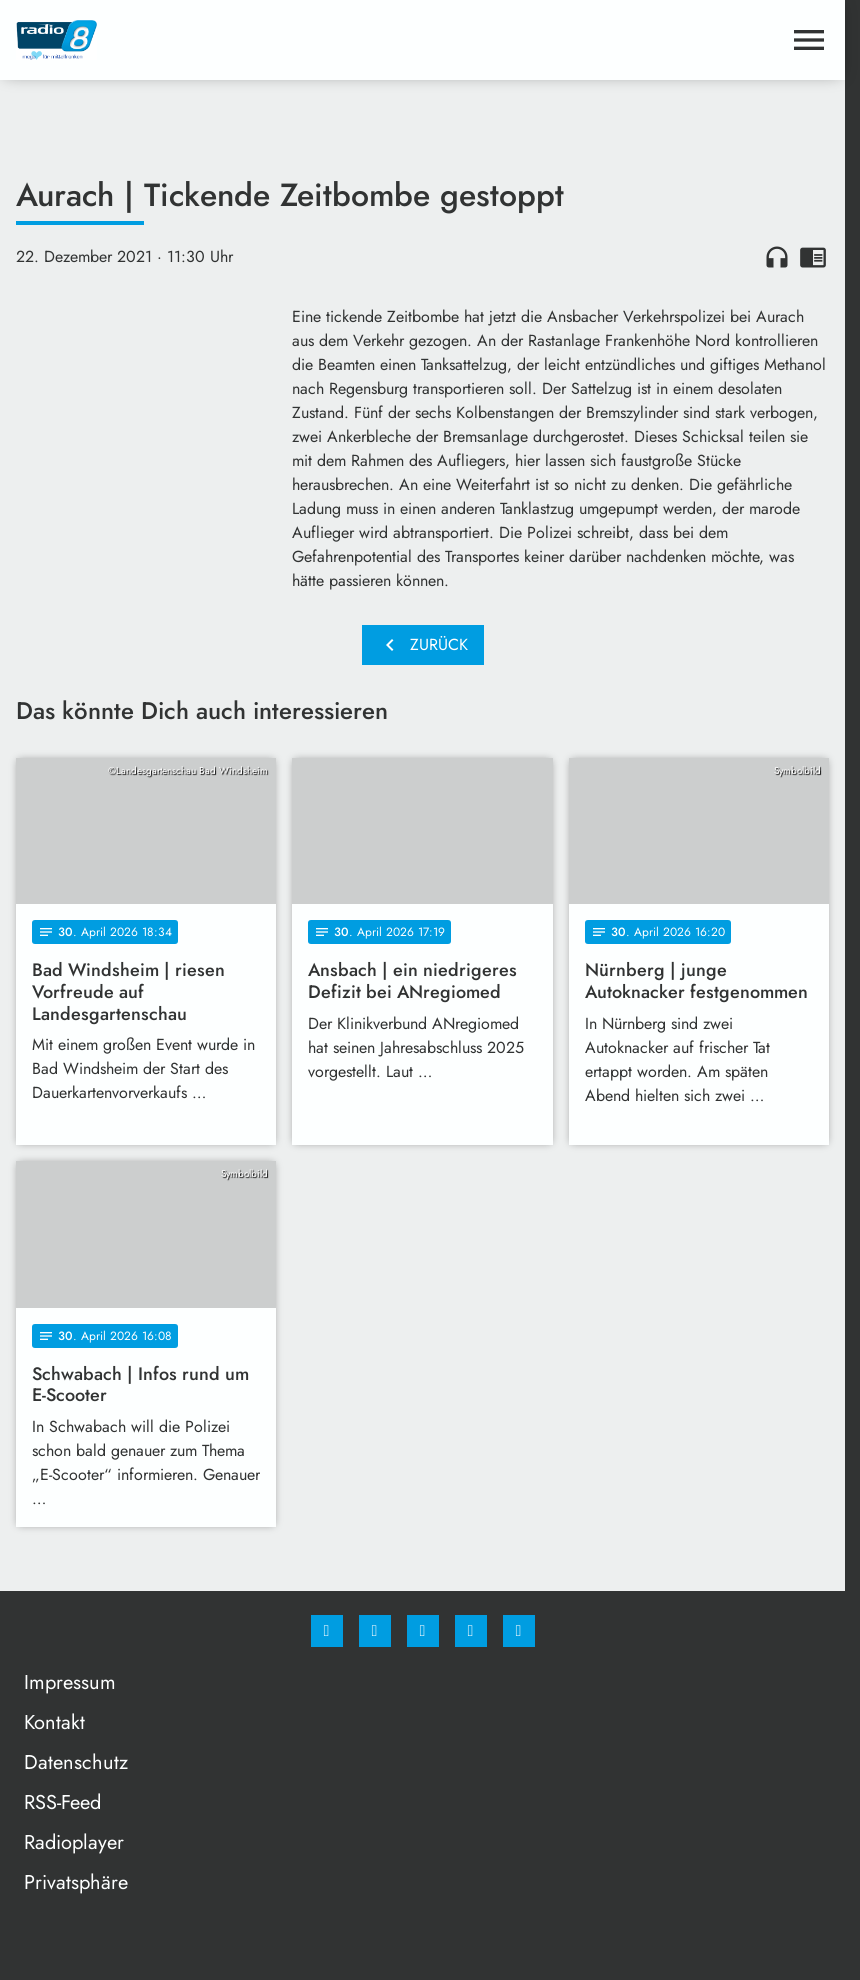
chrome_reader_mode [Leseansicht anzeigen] (813, 257)
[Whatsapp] (423, 1631)
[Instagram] (375, 1631)
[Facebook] (327, 1631)
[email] (519, 1631)
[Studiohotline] (471, 1631)
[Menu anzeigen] (809, 40)
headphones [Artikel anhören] (777, 257)
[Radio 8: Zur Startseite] (219, 40)
